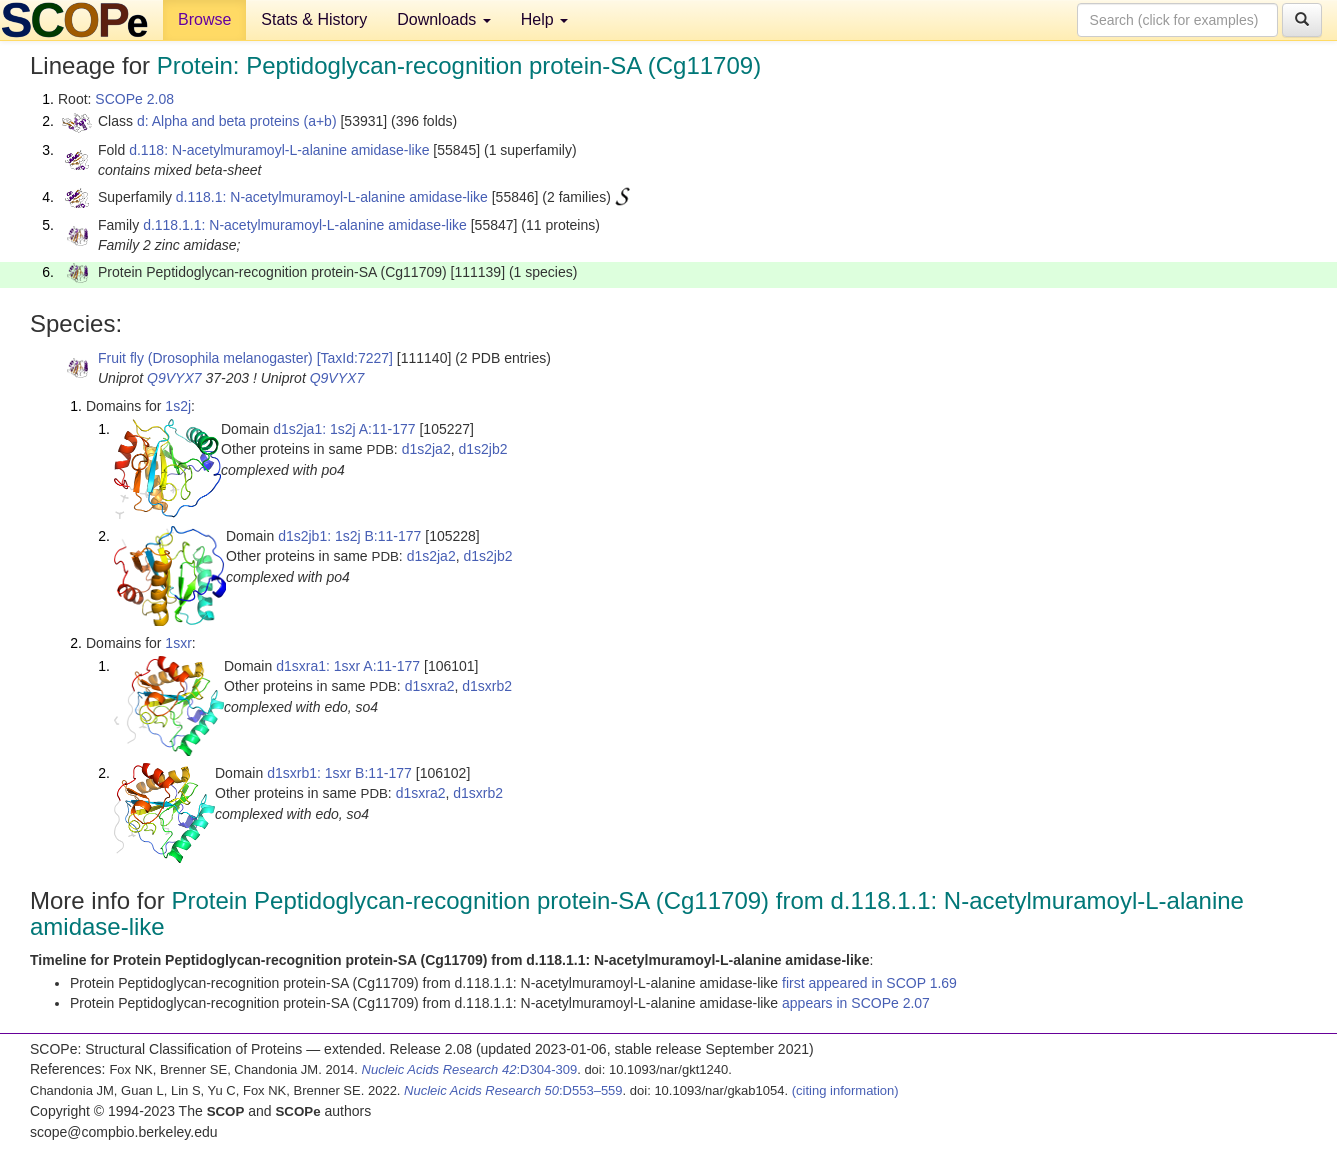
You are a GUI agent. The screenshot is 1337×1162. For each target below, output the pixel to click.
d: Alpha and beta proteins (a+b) (237, 121)
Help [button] (544, 19)
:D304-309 (470, 1069)
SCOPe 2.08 (134, 99)
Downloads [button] (444, 19)
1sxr (178, 643)
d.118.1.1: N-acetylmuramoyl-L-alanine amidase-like (305, 225)
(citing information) (845, 1090)
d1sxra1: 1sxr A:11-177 (348, 666)
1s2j (178, 406)
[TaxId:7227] (355, 358)
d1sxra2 (430, 686)
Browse (204, 19)
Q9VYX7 (174, 378)
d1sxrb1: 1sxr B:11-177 (339, 773)
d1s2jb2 (482, 449)
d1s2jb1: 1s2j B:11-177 (349, 536)
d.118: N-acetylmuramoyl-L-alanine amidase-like (279, 150)
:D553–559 (513, 1090)
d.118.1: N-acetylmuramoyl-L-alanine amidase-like (332, 197)
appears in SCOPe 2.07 (856, 1003)
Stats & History (314, 19)
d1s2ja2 (426, 449)
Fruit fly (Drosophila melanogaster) (205, 358)
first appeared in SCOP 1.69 (869, 983)
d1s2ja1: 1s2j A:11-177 (344, 429)
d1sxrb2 (487, 686)
